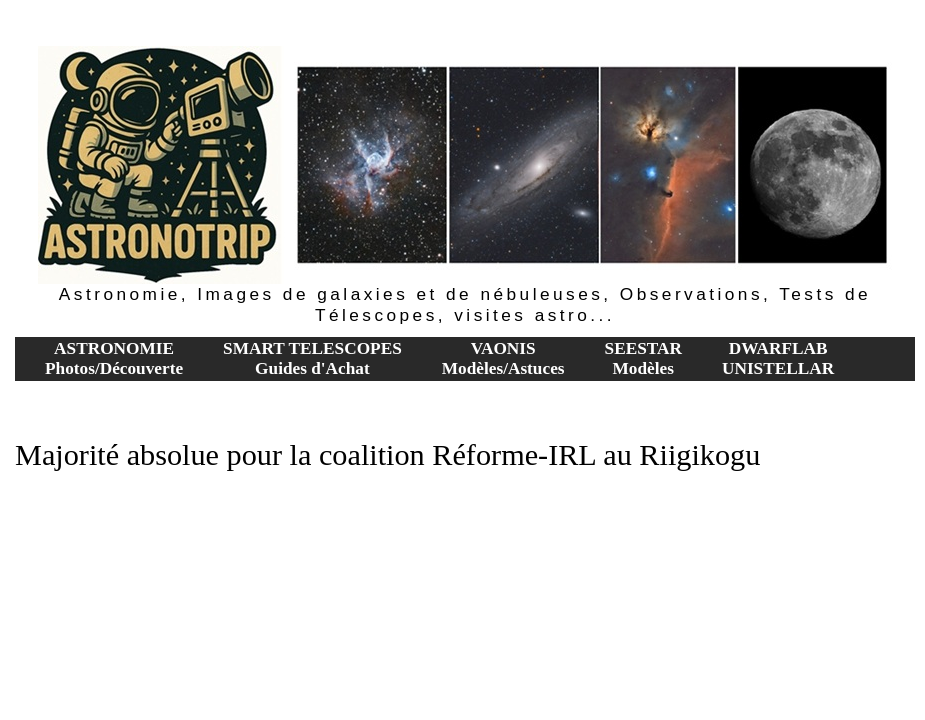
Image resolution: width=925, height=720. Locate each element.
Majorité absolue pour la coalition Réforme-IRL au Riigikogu (387, 455)
